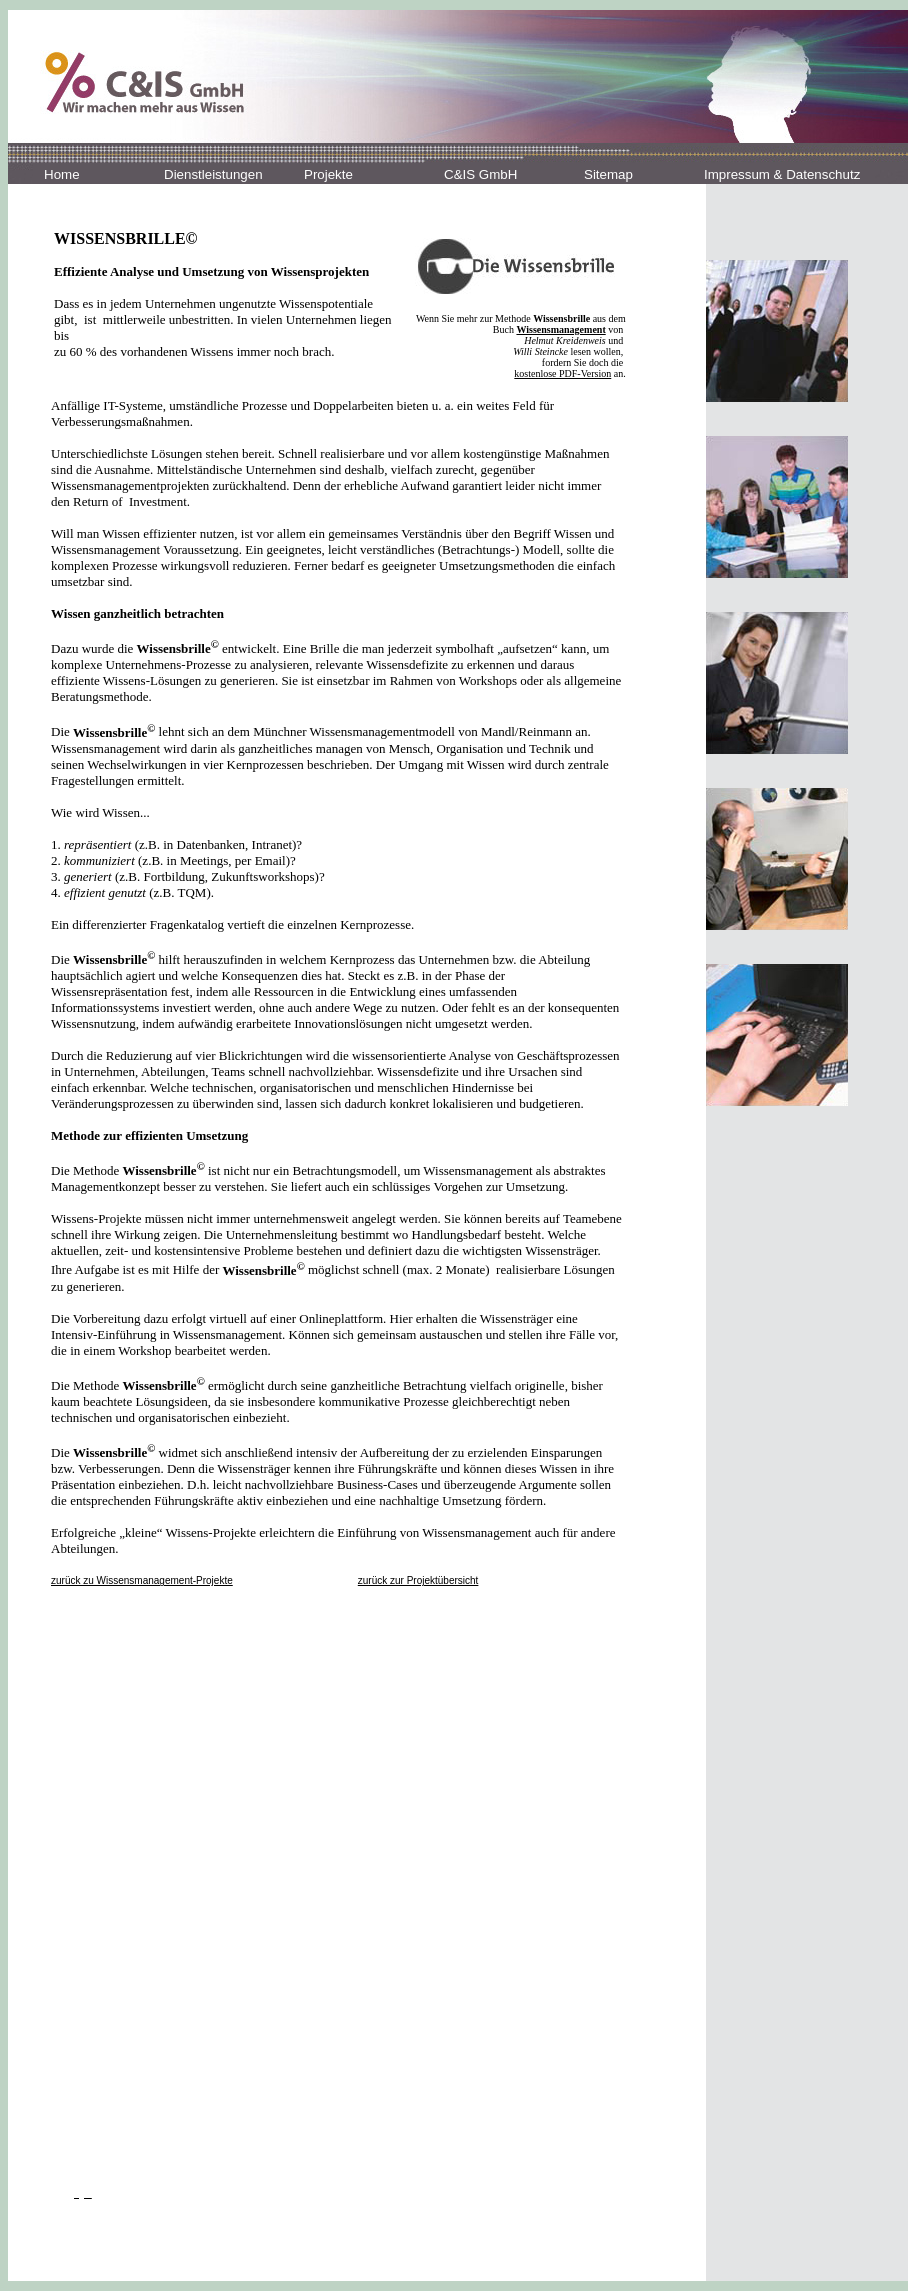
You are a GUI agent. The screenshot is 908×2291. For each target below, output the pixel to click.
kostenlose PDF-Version (562, 373)
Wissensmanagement (560, 329)
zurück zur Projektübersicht (418, 1580)
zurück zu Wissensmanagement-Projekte (142, 1580)
